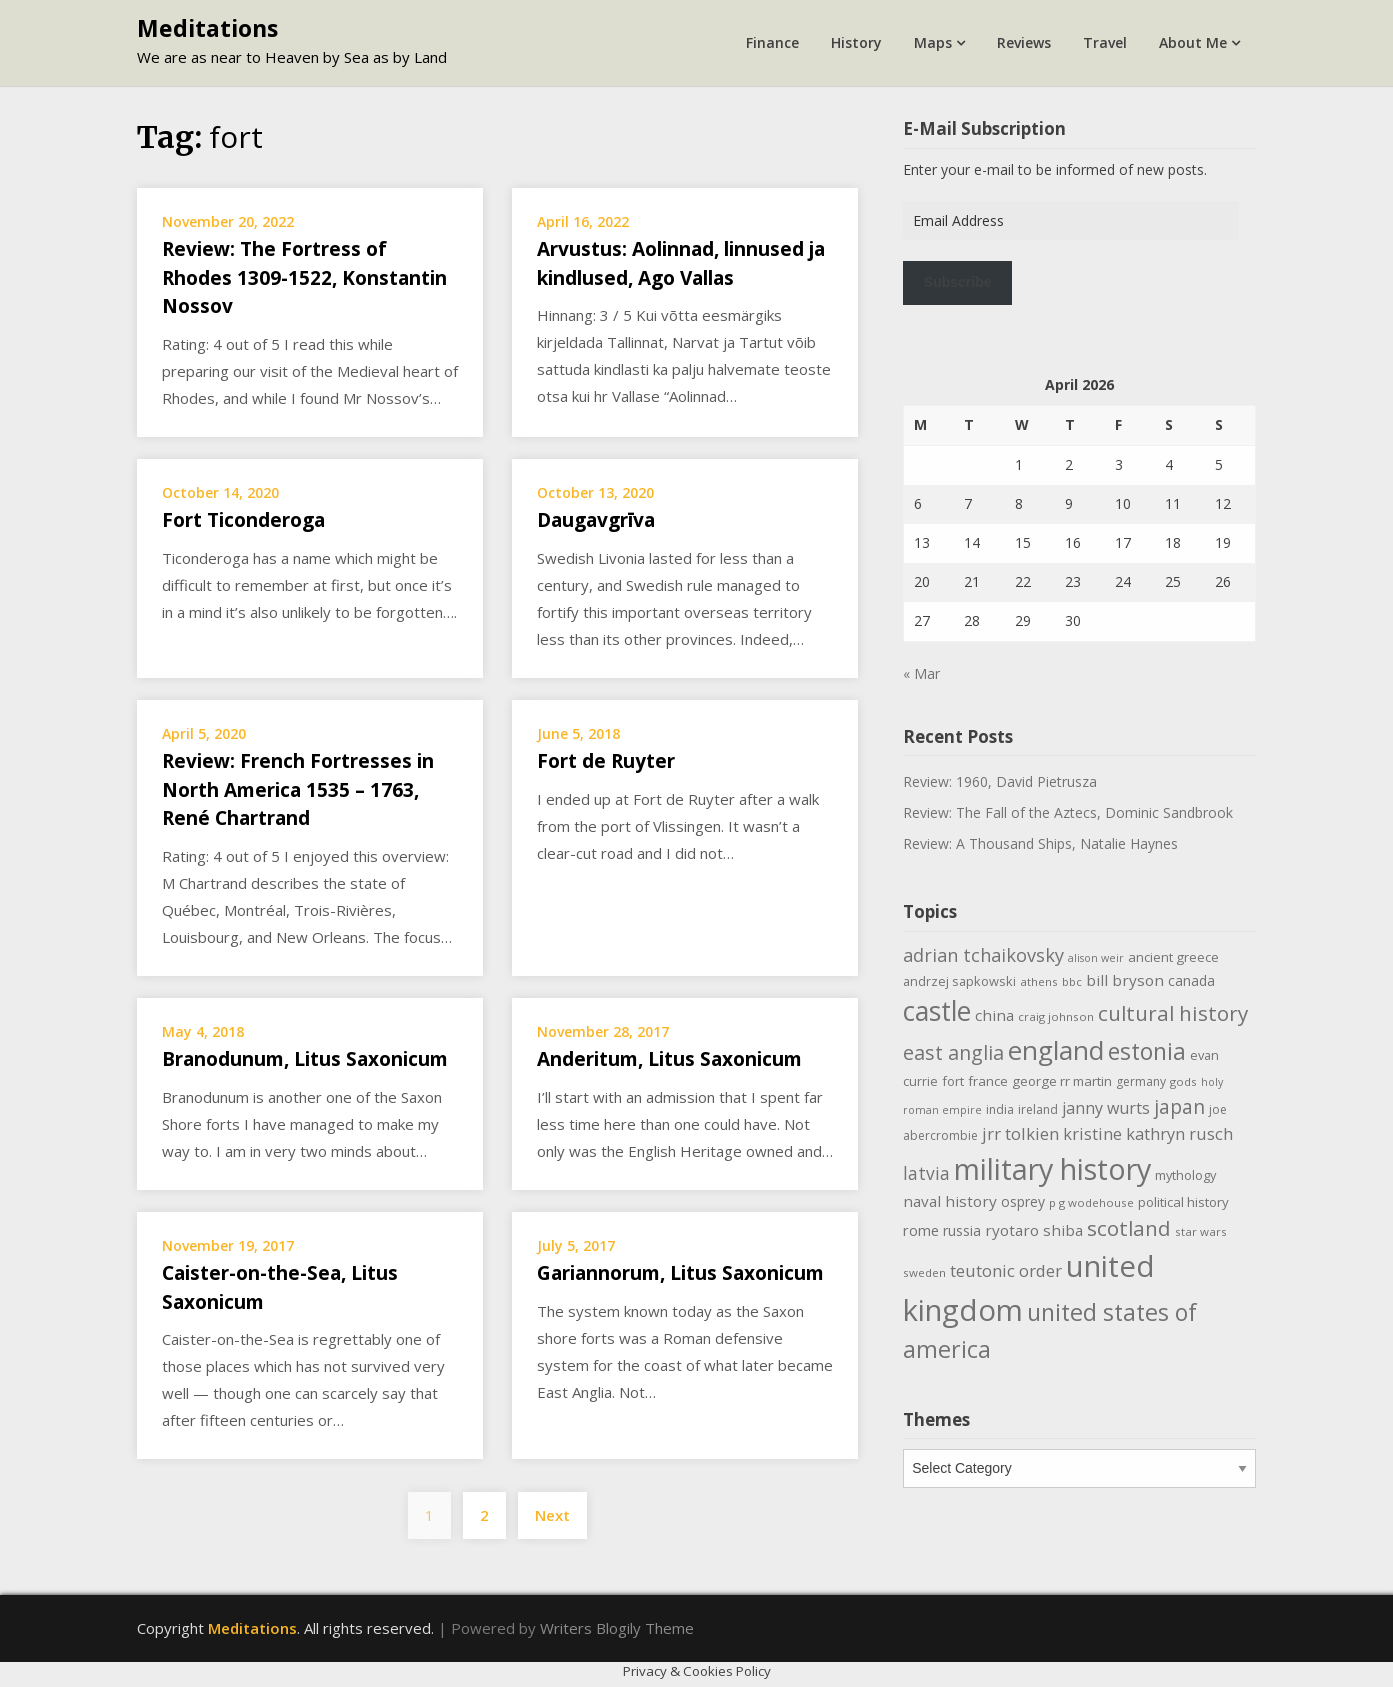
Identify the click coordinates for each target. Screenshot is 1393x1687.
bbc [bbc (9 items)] (1072, 981)
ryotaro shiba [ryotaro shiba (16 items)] (1034, 1230)
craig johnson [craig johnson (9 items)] (1056, 1016)
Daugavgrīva (596, 520)
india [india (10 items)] (1000, 1109)
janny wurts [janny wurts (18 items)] (1106, 1108)
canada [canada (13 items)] (1191, 980)
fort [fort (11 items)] (953, 1081)
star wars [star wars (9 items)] (1201, 1231)
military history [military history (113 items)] (1052, 1168)
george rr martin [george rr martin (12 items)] (1062, 1081)
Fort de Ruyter (606, 761)
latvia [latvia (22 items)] (926, 1173)
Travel (1105, 42)
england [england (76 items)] (1056, 1050)
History (856, 42)
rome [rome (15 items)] (921, 1230)
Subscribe (958, 282)
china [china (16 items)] (994, 1015)
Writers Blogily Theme (617, 1628)
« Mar (921, 673)
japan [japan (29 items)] (1179, 1106)
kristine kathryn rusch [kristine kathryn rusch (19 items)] (1148, 1133)
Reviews (1024, 42)
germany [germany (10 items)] (1141, 1081)
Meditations (207, 28)
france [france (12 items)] (988, 1081)
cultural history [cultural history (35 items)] (1173, 1013)
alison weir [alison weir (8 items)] (1096, 958)
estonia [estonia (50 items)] (1147, 1051)
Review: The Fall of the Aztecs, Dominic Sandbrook (1068, 812)
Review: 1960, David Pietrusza (1000, 781)
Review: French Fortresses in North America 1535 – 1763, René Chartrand (298, 789)
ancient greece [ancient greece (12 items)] (1173, 957)
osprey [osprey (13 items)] (1023, 1201)
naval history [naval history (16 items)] (950, 1201)
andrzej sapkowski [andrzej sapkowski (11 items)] (959, 981)
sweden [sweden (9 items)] (924, 1272)
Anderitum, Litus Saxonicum (669, 1059)
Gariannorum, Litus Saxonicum (680, 1273)
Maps (933, 42)
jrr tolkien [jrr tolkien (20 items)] (1020, 1133)
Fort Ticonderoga (243, 520)
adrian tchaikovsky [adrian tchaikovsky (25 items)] (983, 955)
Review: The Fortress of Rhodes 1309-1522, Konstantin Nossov (304, 277)
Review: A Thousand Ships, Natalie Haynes (1040, 843)
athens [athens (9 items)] (1039, 981)
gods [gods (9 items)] (1183, 1081)
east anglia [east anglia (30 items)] (953, 1052)
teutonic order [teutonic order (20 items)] (1006, 1270)
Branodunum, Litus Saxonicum (305, 1059)
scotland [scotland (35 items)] (1129, 1228)
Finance (772, 42)
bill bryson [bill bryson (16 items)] (1125, 980)
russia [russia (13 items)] (962, 1230)
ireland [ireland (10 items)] (1038, 1109)
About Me (1193, 42)
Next (552, 1515)
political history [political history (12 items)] (1183, 1202)
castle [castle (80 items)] (937, 1011)
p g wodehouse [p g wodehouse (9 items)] (1091, 1202)
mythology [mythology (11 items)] (1185, 1175)
